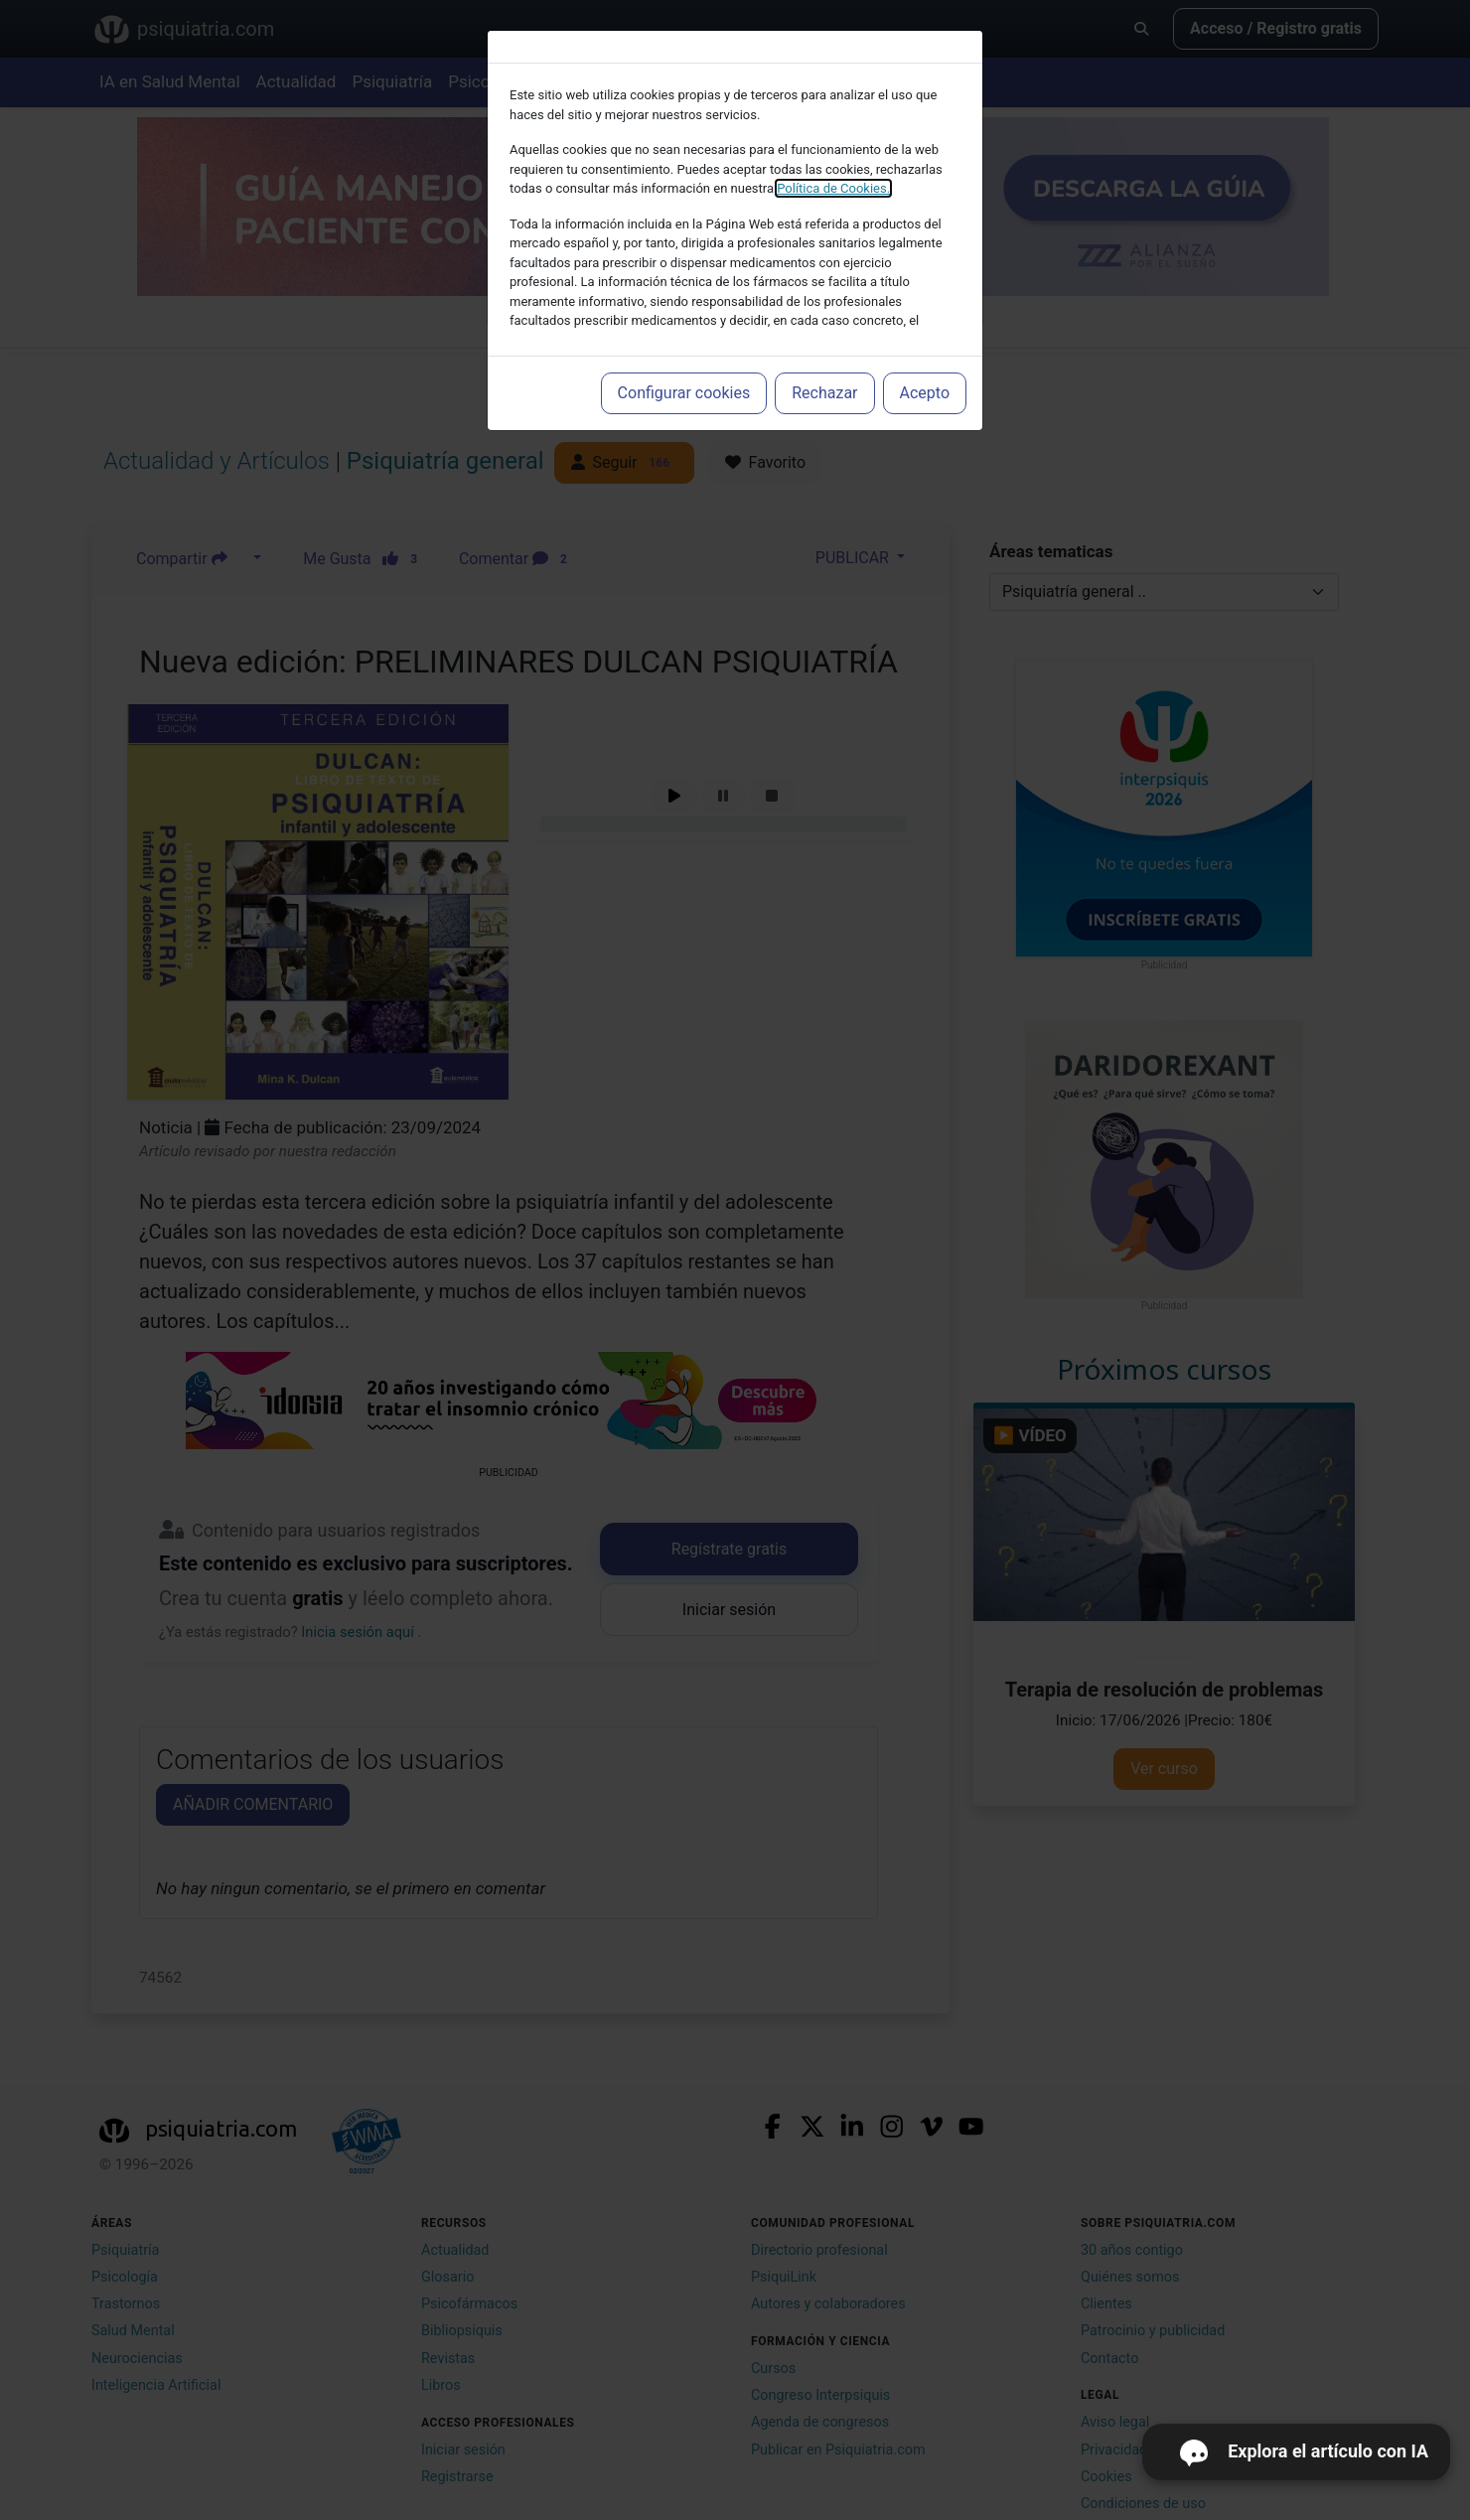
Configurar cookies (684, 392)
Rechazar (824, 392)
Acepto (925, 392)
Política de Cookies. (833, 188)
